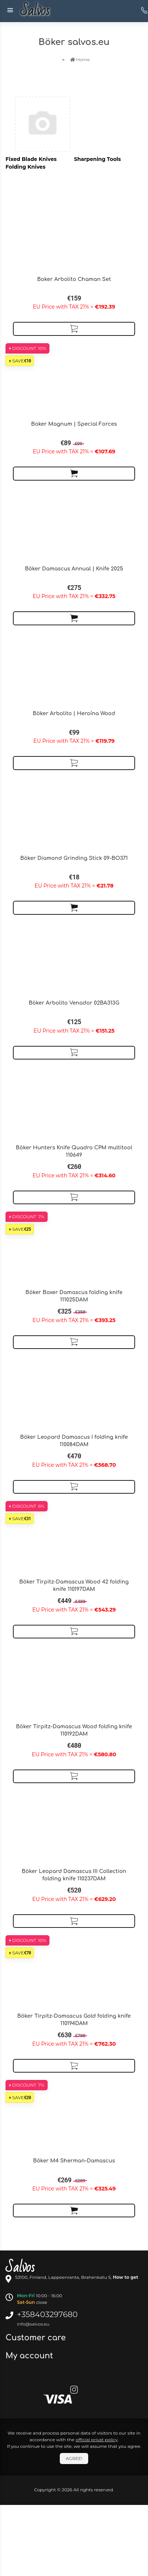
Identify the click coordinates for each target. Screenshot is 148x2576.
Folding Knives (25, 167)
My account (30, 2355)
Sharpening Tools (97, 159)
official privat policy (97, 2439)
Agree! (74, 2458)
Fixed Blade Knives (31, 159)
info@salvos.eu (33, 2324)
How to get (125, 2277)
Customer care (37, 2337)
